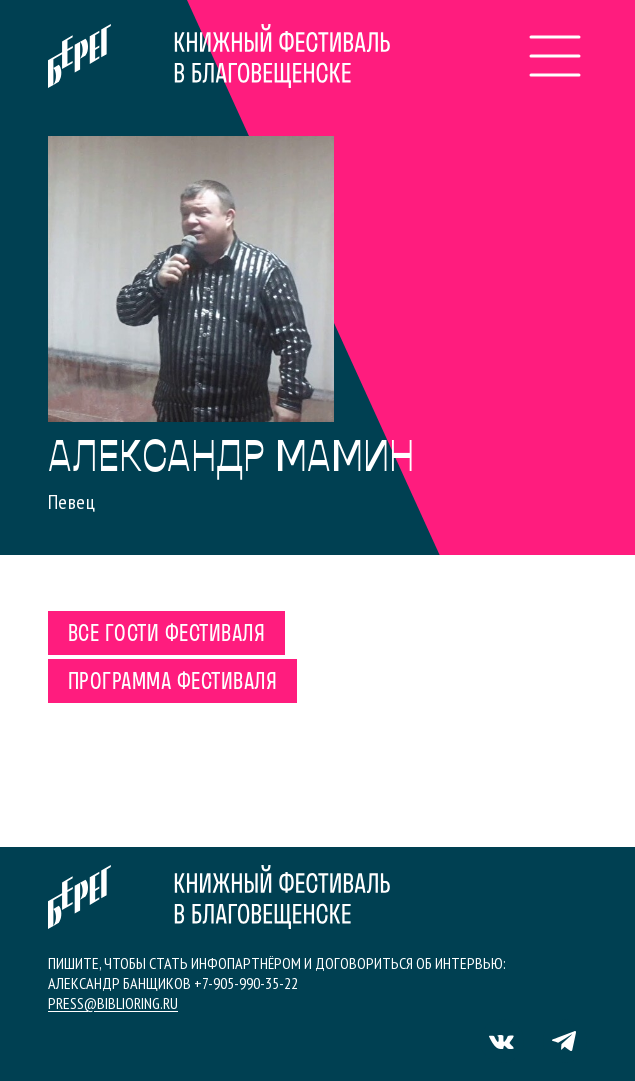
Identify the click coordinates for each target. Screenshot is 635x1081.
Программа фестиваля (172, 683)
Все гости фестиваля (166, 635)
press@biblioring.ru (113, 1003)
